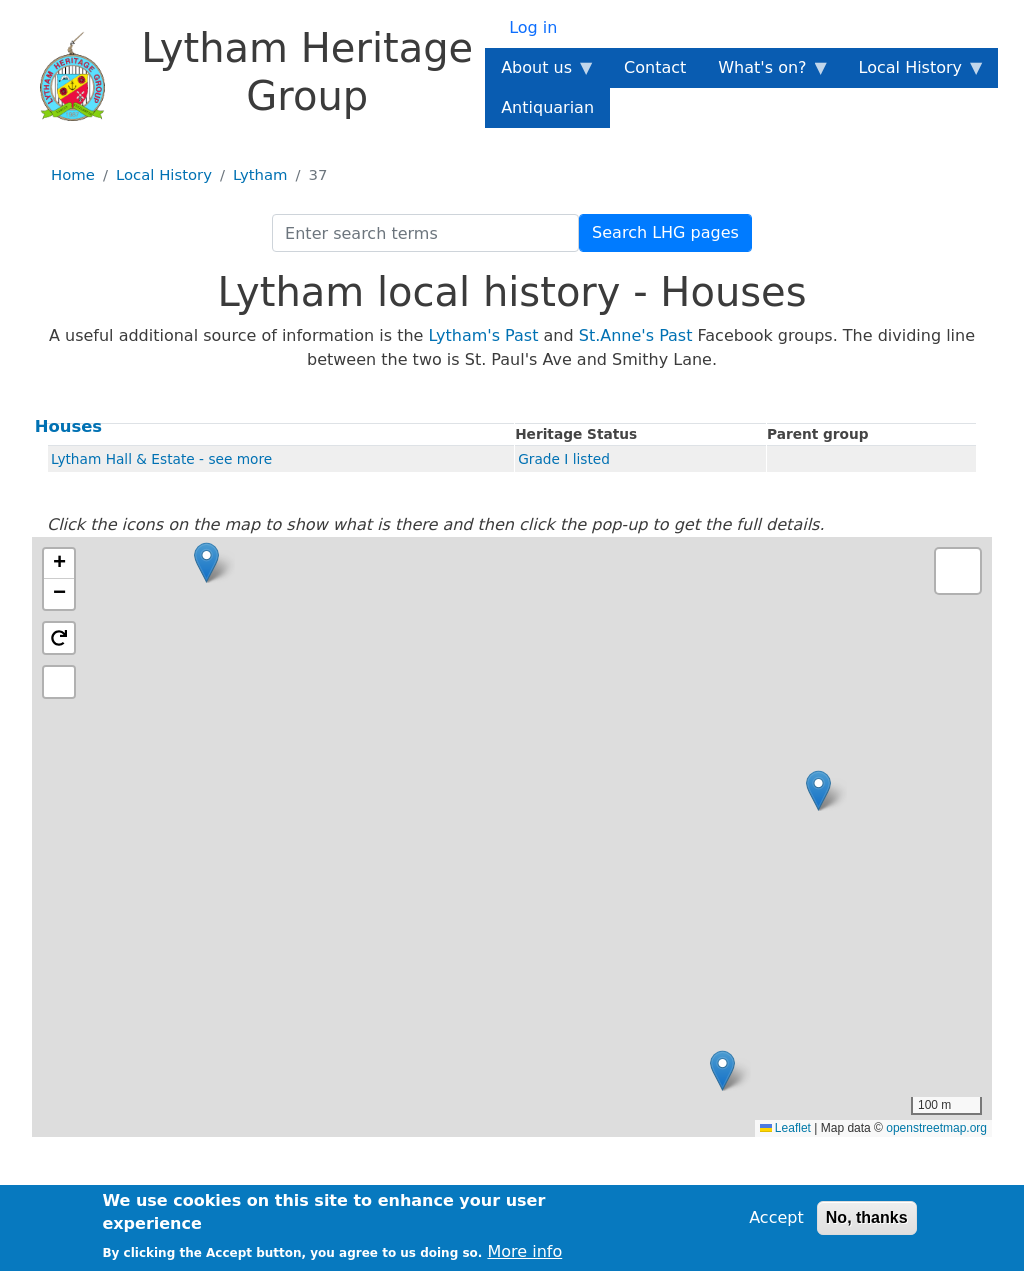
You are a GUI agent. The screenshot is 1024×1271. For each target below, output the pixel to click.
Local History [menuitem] (914, 73)
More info (524, 1251)
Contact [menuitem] (655, 67)
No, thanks (867, 1217)
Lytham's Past (484, 335)
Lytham (260, 175)
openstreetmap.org (936, 1128)
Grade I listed (564, 459)
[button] (206, 562)
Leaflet (785, 1128)
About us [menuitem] (540, 73)
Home (73, 175)
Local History (164, 175)
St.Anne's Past (636, 335)
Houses (68, 426)
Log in (533, 27)
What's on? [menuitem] (766, 73)
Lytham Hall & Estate (123, 459)
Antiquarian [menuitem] (547, 107)
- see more (235, 459)
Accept (776, 1217)
